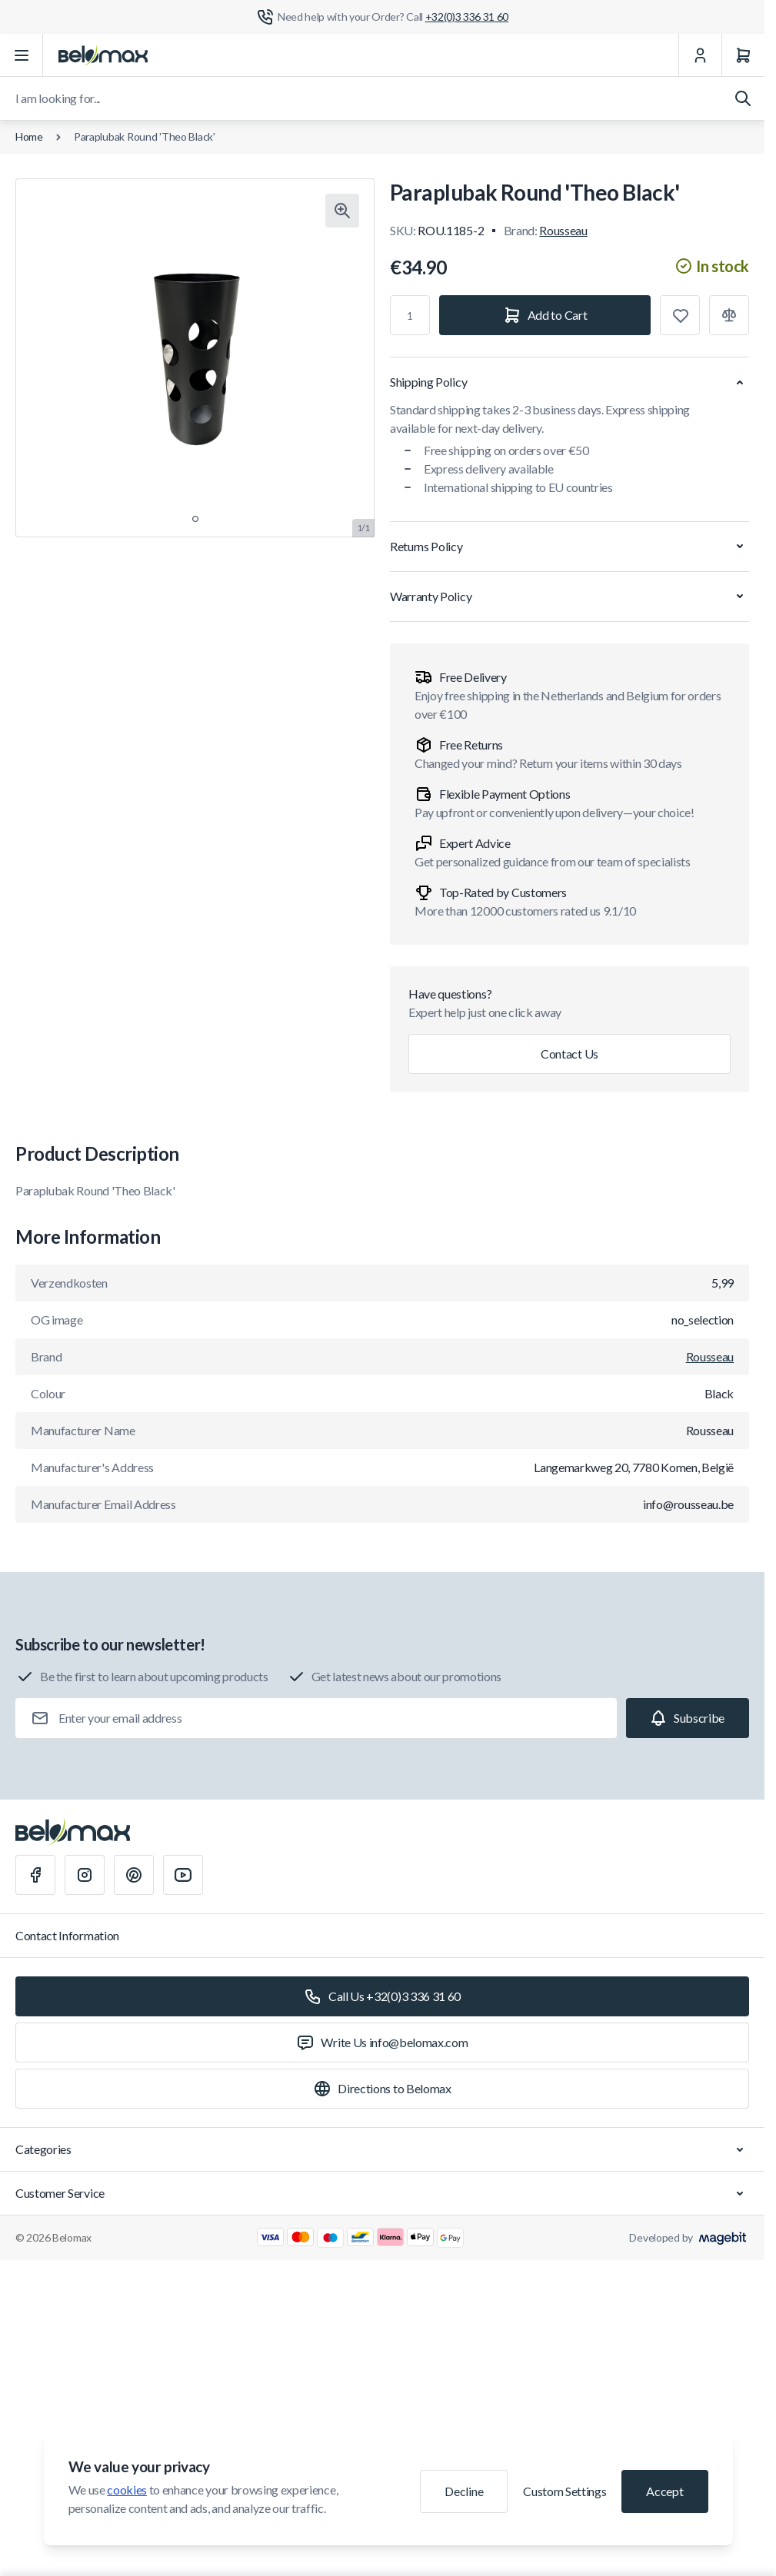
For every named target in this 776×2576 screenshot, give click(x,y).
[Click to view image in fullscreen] (342, 211)
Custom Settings (564, 2491)
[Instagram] (85, 1875)
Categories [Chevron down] (382, 2149)
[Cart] (742, 55)
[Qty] (410, 315)
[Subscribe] (687, 1718)
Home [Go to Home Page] (29, 136)
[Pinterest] (134, 1875)
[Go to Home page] (103, 55)
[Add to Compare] (729, 315)
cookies (127, 2489)
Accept (664, 2491)
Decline (464, 2491)
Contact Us (569, 1053)
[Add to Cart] (545, 315)
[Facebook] (35, 1875)
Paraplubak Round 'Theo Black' (144, 136)
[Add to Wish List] (680, 315)
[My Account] (699, 55)
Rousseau (563, 230)
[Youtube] (183, 1875)
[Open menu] (21, 55)
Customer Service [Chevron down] (382, 2193)
